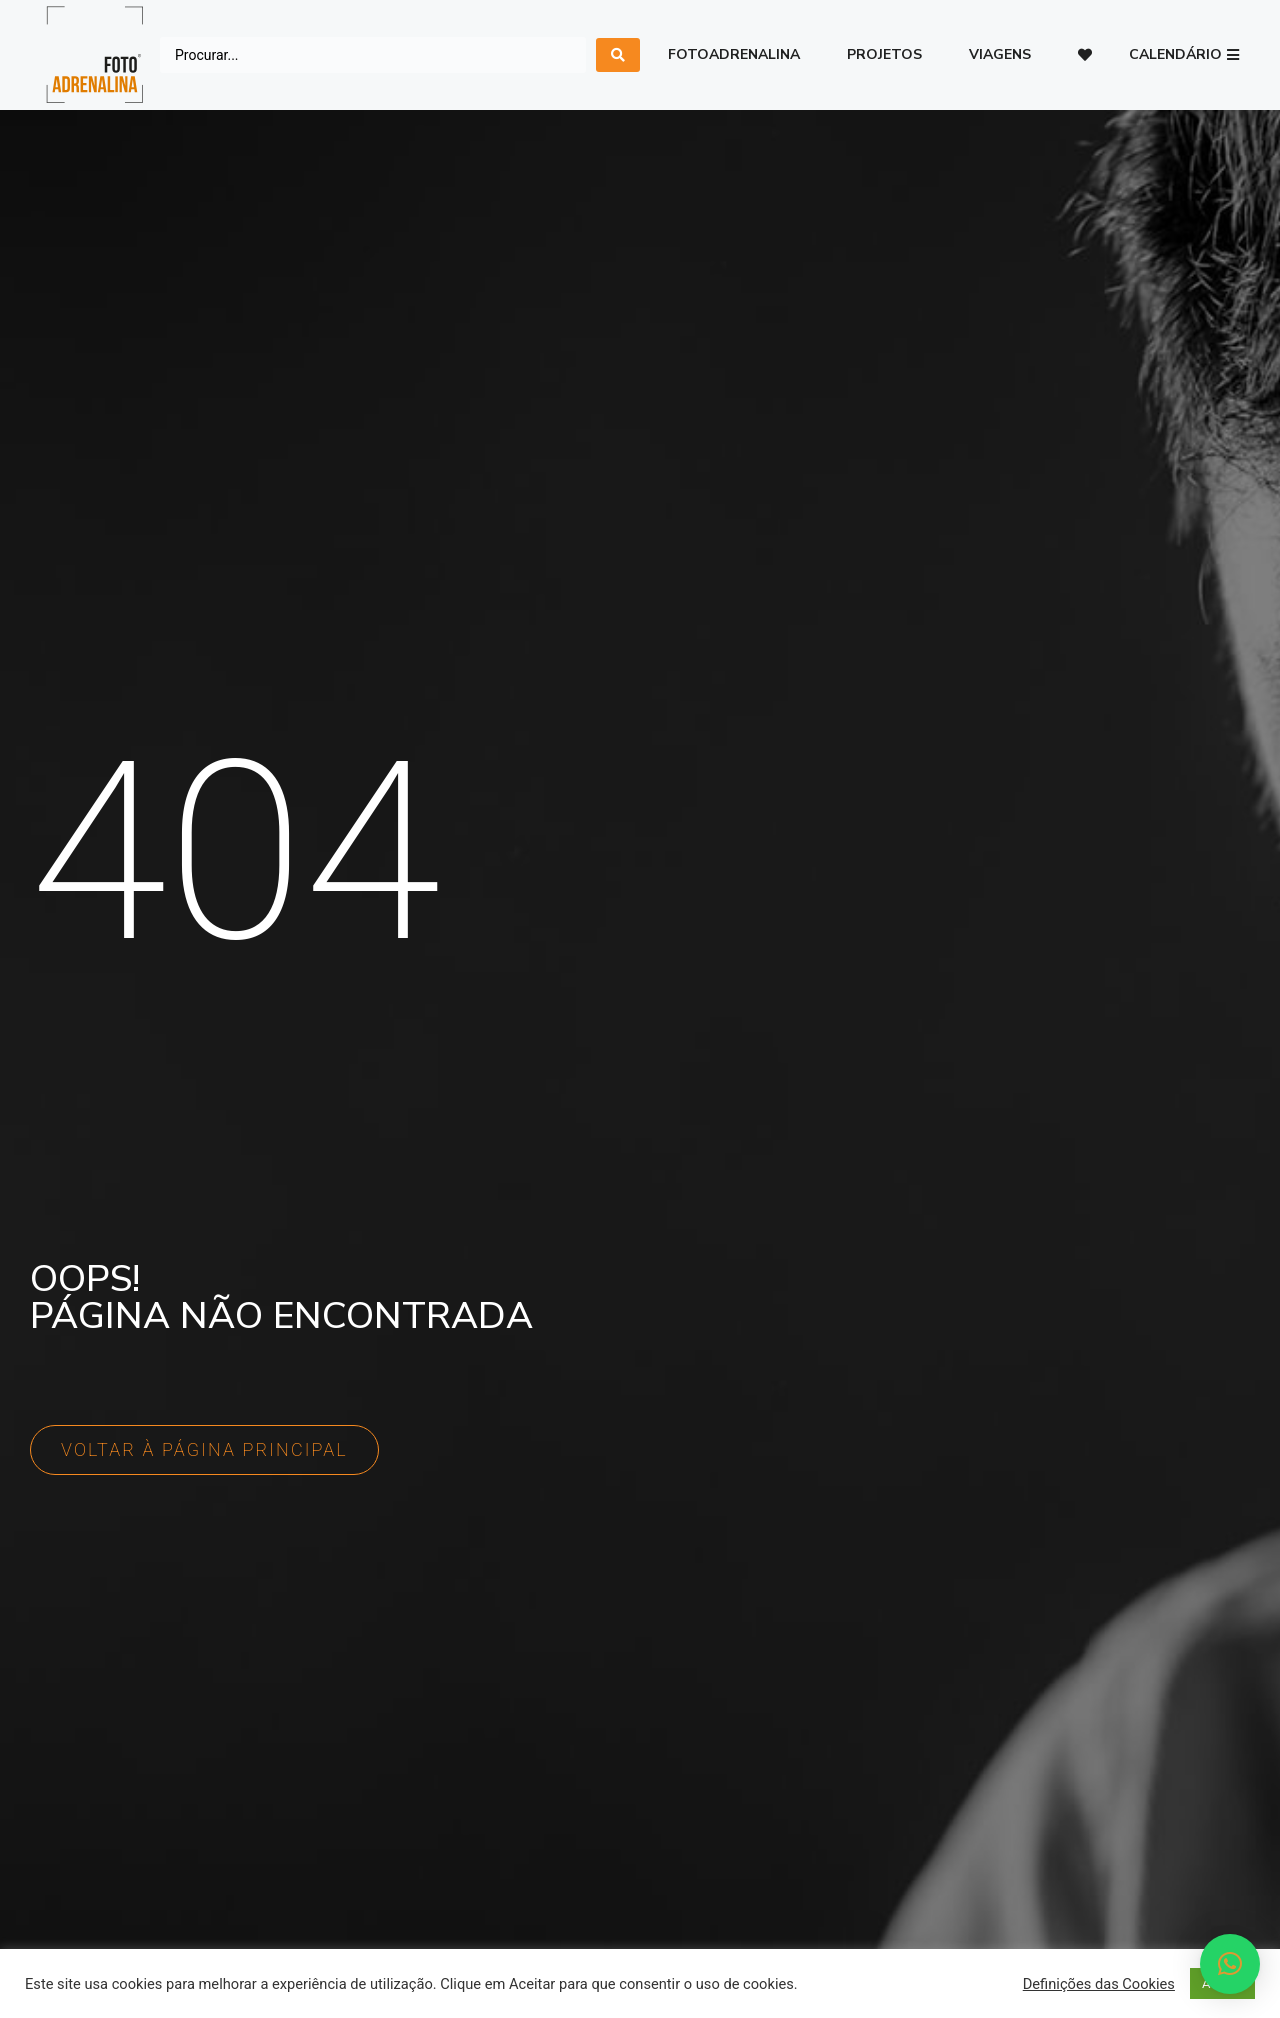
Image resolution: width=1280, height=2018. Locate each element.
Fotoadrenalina (734, 54)
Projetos (884, 54)
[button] (1184, 55)
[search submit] (618, 55)
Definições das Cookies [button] (1099, 1984)
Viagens (1000, 54)
